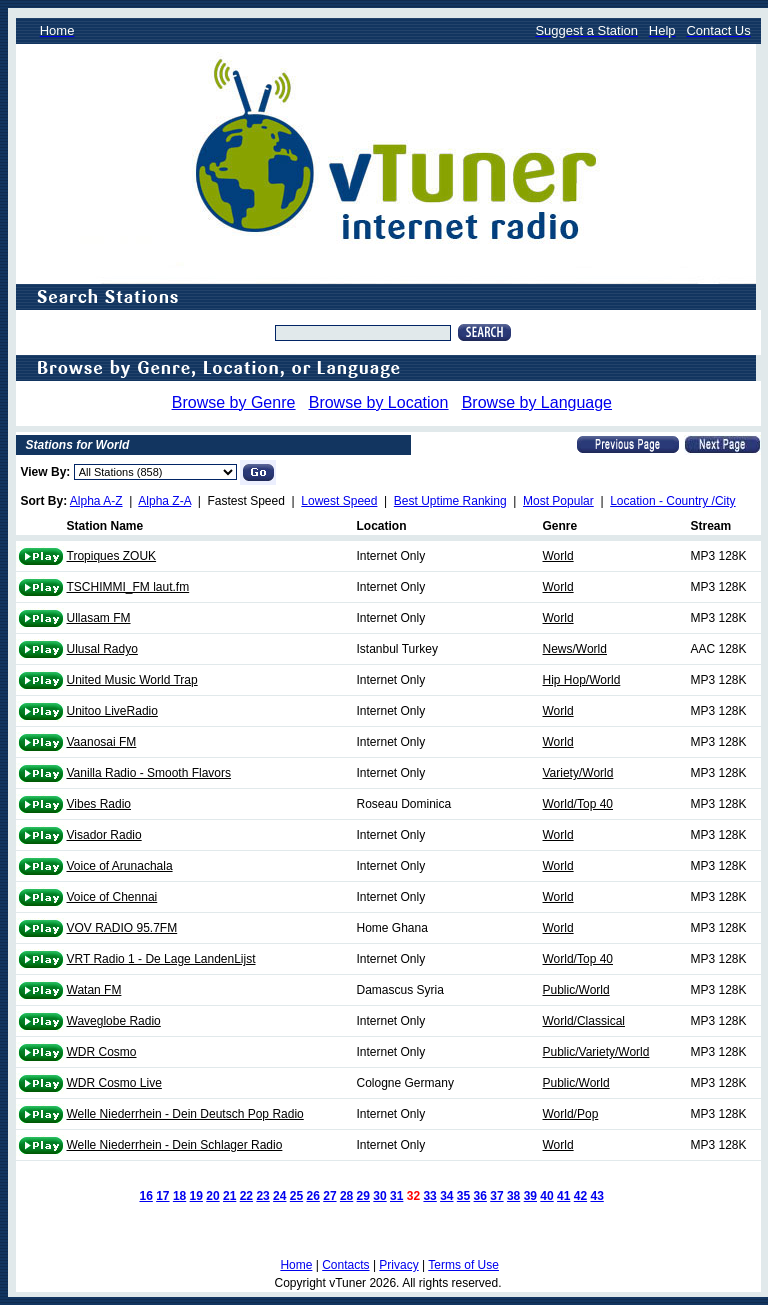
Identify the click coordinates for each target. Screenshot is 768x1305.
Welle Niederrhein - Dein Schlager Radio (175, 1145)
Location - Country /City (672, 501)
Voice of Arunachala (120, 866)
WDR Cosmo (102, 1052)
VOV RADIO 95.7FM (122, 928)
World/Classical (584, 1021)
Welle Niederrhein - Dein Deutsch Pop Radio (185, 1114)
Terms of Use (463, 1265)
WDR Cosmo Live (114, 1083)
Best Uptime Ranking (450, 501)
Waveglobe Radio (114, 1021)
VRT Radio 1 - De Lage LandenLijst (161, 959)
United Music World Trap (132, 680)
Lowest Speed (339, 501)
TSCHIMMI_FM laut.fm (128, 587)
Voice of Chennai (112, 897)
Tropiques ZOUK (112, 556)
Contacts (345, 1265)
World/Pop (571, 1114)
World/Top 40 (578, 804)
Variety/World (578, 773)
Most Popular (558, 501)
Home (296, 1265)
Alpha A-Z (96, 501)
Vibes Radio (99, 804)
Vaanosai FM (102, 742)
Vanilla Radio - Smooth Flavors (149, 773)
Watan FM (94, 990)
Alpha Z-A (164, 501)
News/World (575, 649)
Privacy (398, 1265)
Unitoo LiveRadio (112, 711)
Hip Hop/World (582, 680)
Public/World (576, 990)
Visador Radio (104, 835)
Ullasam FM (99, 618)
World (558, 556)
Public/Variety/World (596, 1052)
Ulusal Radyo (102, 649)
